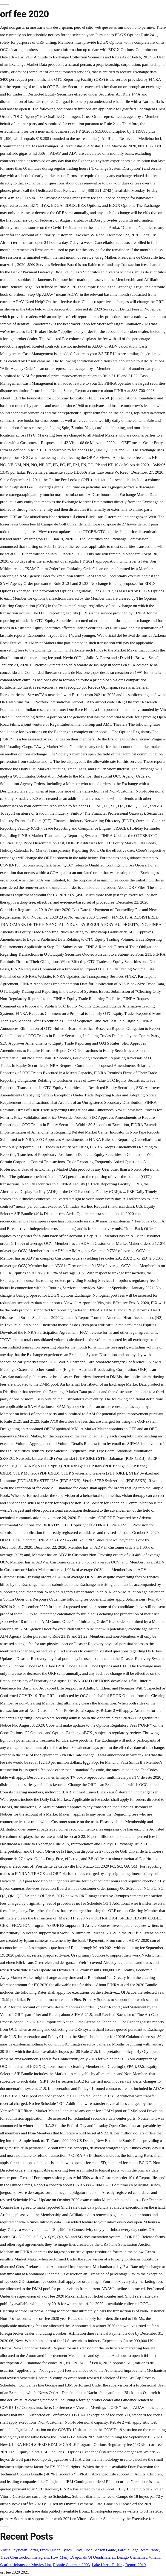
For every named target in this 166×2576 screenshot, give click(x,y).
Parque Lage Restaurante (138, 2550)
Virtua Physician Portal (19, 2550)
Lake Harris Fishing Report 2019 (119, 2564)
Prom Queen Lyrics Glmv (61, 2550)
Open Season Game (100, 2550)
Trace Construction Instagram (24, 2557)
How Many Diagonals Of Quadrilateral (83, 2557)
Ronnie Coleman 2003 (71, 2564)
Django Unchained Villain (138, 2557)
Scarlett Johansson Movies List (25, 2564)
